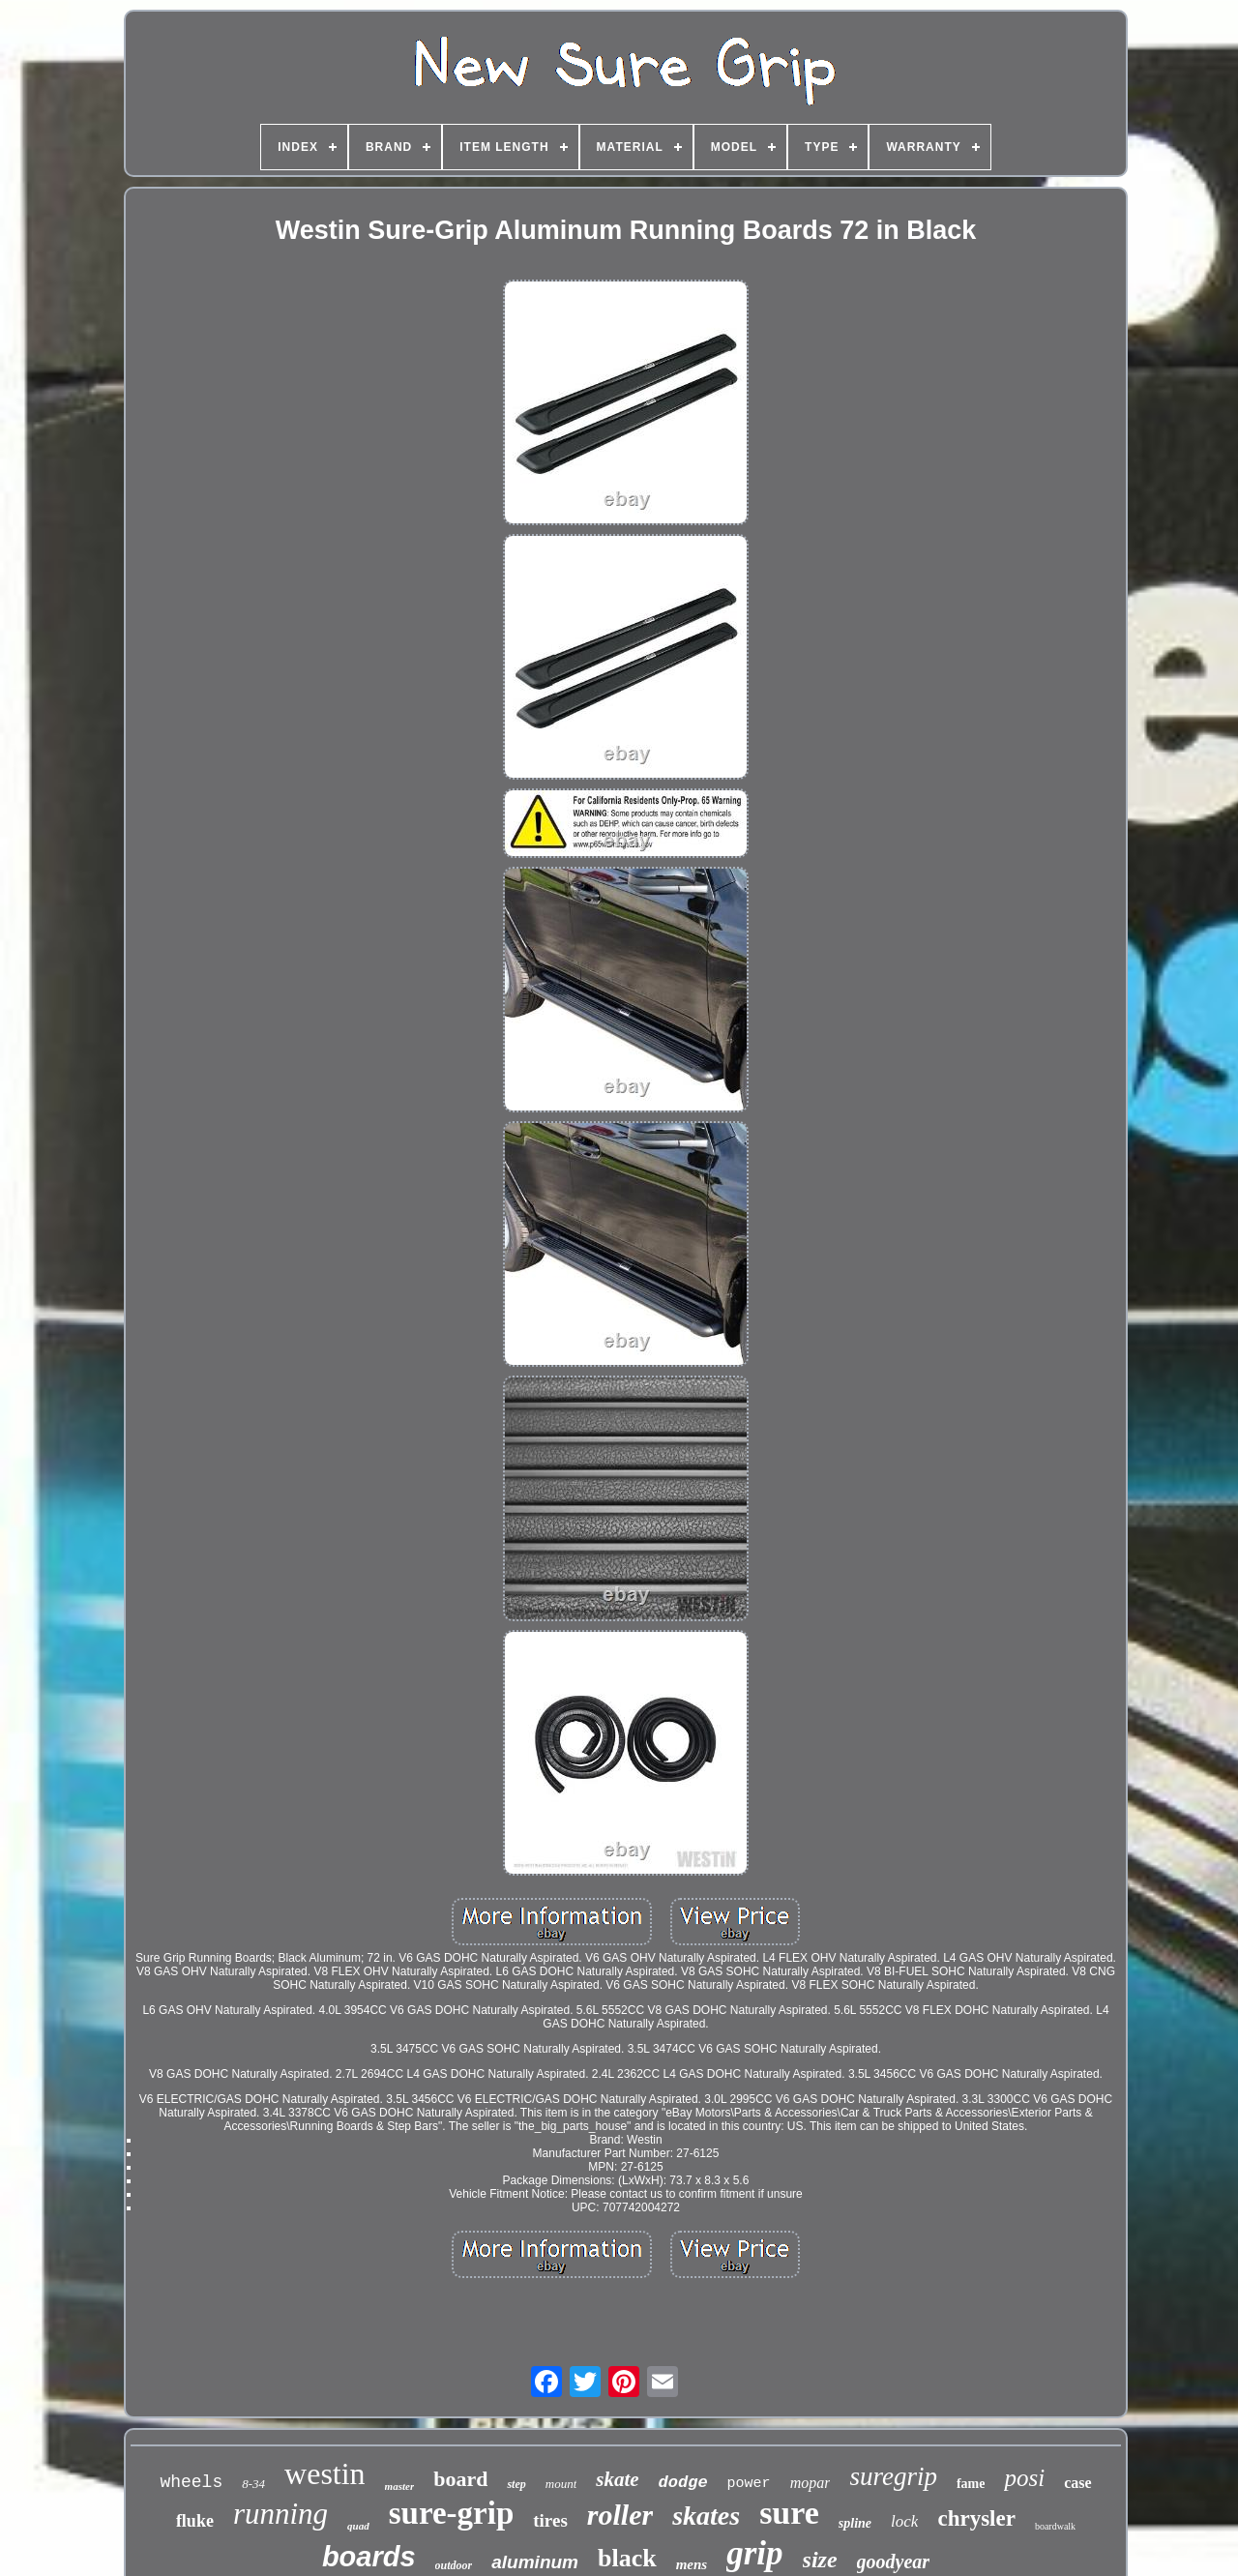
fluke (195, 2521)
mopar (810, 2482)
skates (706, 2516)
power (749, 2483)
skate (617, 2479)
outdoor (454, 2565)
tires (550, 2520)
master (400, 2486)
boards (369, 2556)
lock (904, 2521)
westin (325, 2473)
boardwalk (1055, 2526)
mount (561, 2483)
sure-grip (452, 2513)
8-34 (253, 2483)
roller (620, 2515)
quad (358, 2526)
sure (789, 2513)
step (516, 2484)
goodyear (893, 2561)
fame (971, 2483)
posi (1024, 2478)
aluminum (534, 2562)
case (1077, 2482)
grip (754, 2553)
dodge (683, 2482)
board (460, 2479)
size (820, 2559)
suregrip (893, 2476)
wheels (191, 2482)
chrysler (976, 2518)
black (627, 2558)
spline (855, 2523)
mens (692, 2564)
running (280, 2514)
